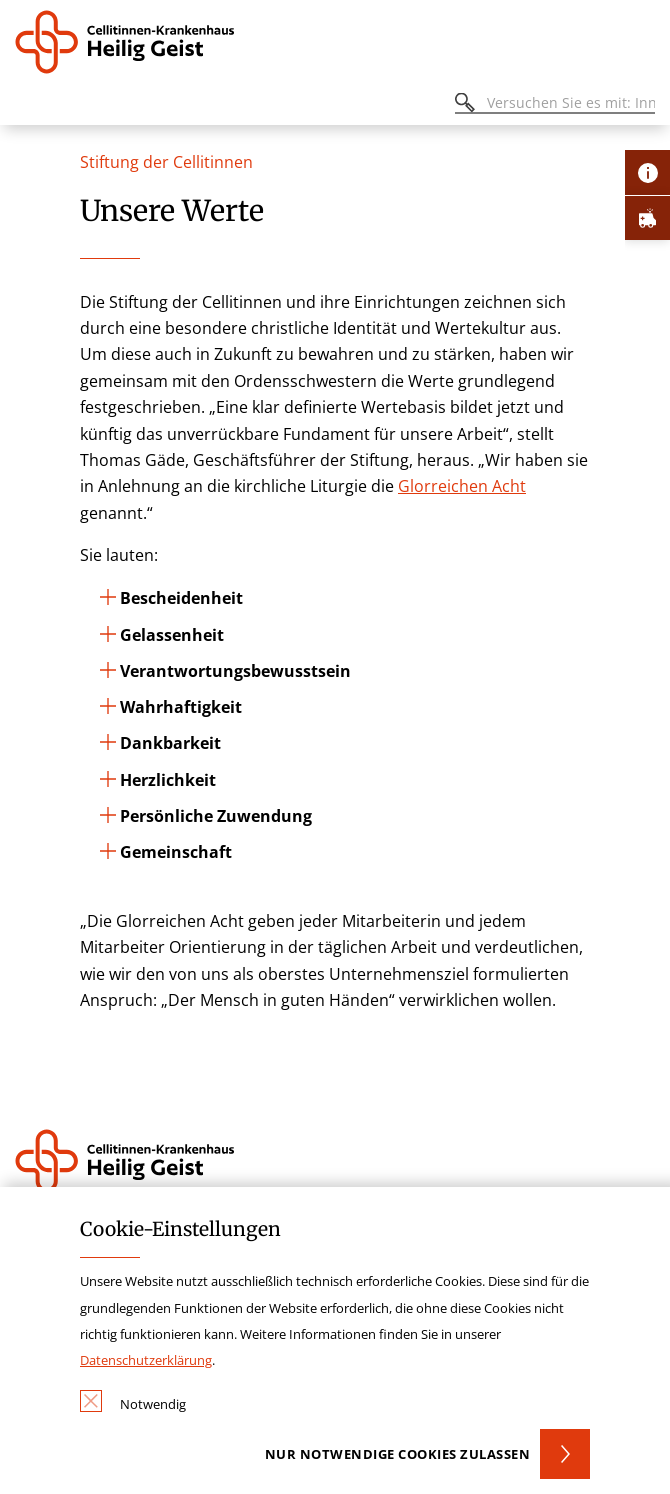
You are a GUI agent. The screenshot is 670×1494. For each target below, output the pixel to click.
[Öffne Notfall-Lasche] (647, 217)
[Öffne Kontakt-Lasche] (647, 172)
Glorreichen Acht (462, 486)
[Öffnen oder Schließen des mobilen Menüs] (26, 105)
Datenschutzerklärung (146, 1360)
